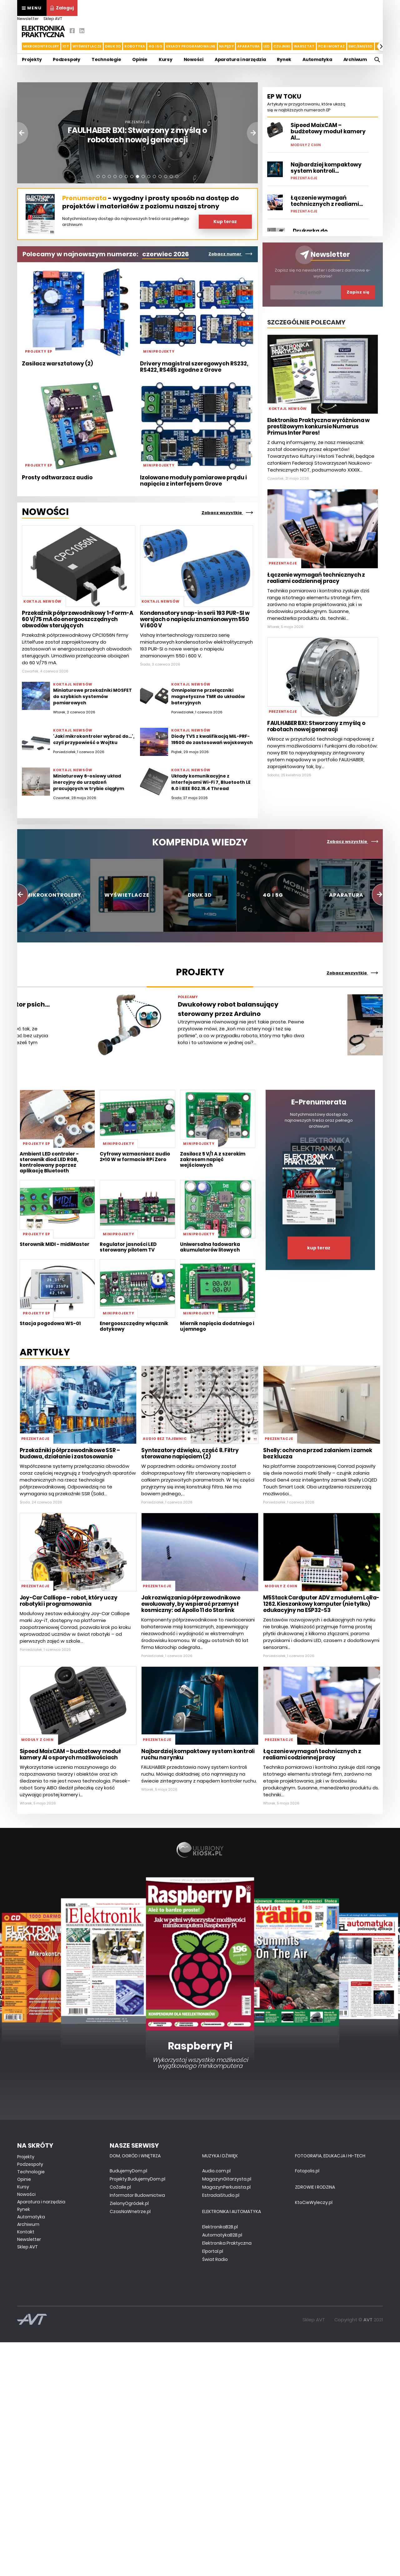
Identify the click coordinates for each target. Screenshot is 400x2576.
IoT (65, 46)
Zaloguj (62, 8)
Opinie (140, 59)
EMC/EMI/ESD (360, 46)
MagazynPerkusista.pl (226, 2187)
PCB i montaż (331, 46)
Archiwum (355, 59)
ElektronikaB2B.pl (220, 2227)
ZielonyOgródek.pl (129, 2203)
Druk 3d (113, 46)
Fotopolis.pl (307, 2171)
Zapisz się (358, 292)
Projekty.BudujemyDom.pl (137, 2179)
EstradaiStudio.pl (220, 2195)
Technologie (106, 59)
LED (266, 46)
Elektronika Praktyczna (227, 2243)
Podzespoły (66, 59)
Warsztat (304, 46)
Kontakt (25, 2232)
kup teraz (318, 1248)
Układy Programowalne (191, 46)
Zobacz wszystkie (227, 513)
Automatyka (317, 59)
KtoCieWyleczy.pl (313, 2202)
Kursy (165, 59)
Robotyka (134, 46)
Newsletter (28, 18)
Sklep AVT (52, 18)
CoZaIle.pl (120, 2187)
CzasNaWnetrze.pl (130, 2211)
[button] (382, 46)
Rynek (284, 59)
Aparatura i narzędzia (240, 59)
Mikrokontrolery (41, 46)
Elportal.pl (212, 2251)
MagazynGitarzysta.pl (226, 2179)
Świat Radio (215, 2259)
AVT (367, 2319)
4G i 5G (155, 46)
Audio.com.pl (216, 2171)
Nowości (194, 59)
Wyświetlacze (87, 46)
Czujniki (281, 46)
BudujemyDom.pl (128, 2171)
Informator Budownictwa (137, 2195)
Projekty (32, 59)
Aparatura (248, 46)
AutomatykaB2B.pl (222, 2235)
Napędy (226, 46)
